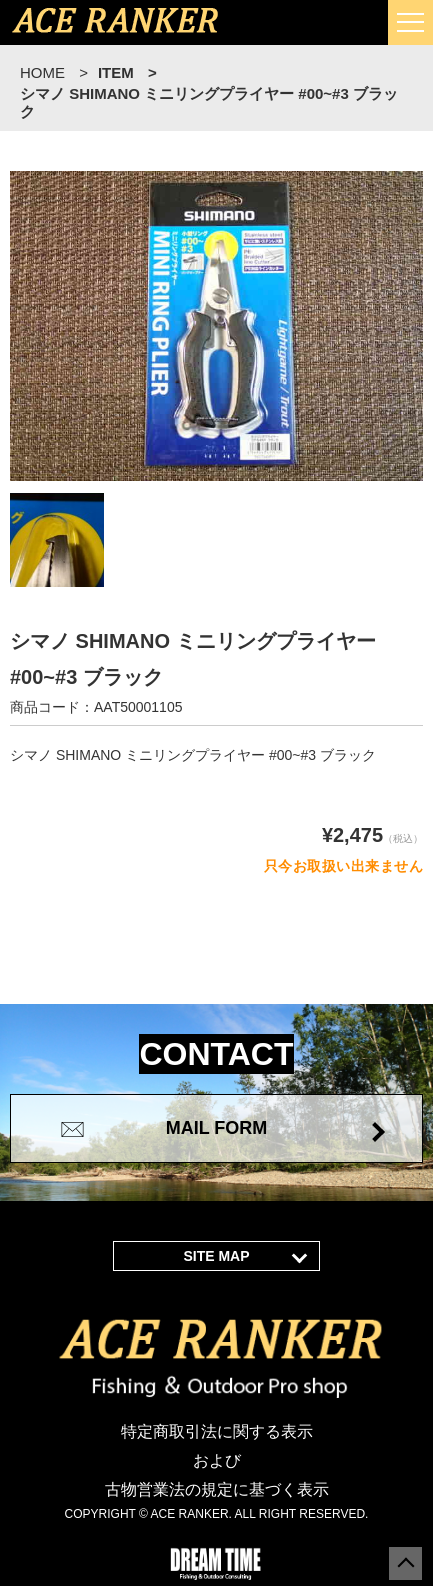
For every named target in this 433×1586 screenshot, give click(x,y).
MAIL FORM (217, 1128)
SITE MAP (216, 1256)
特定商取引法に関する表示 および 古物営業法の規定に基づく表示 (217, 1460)
